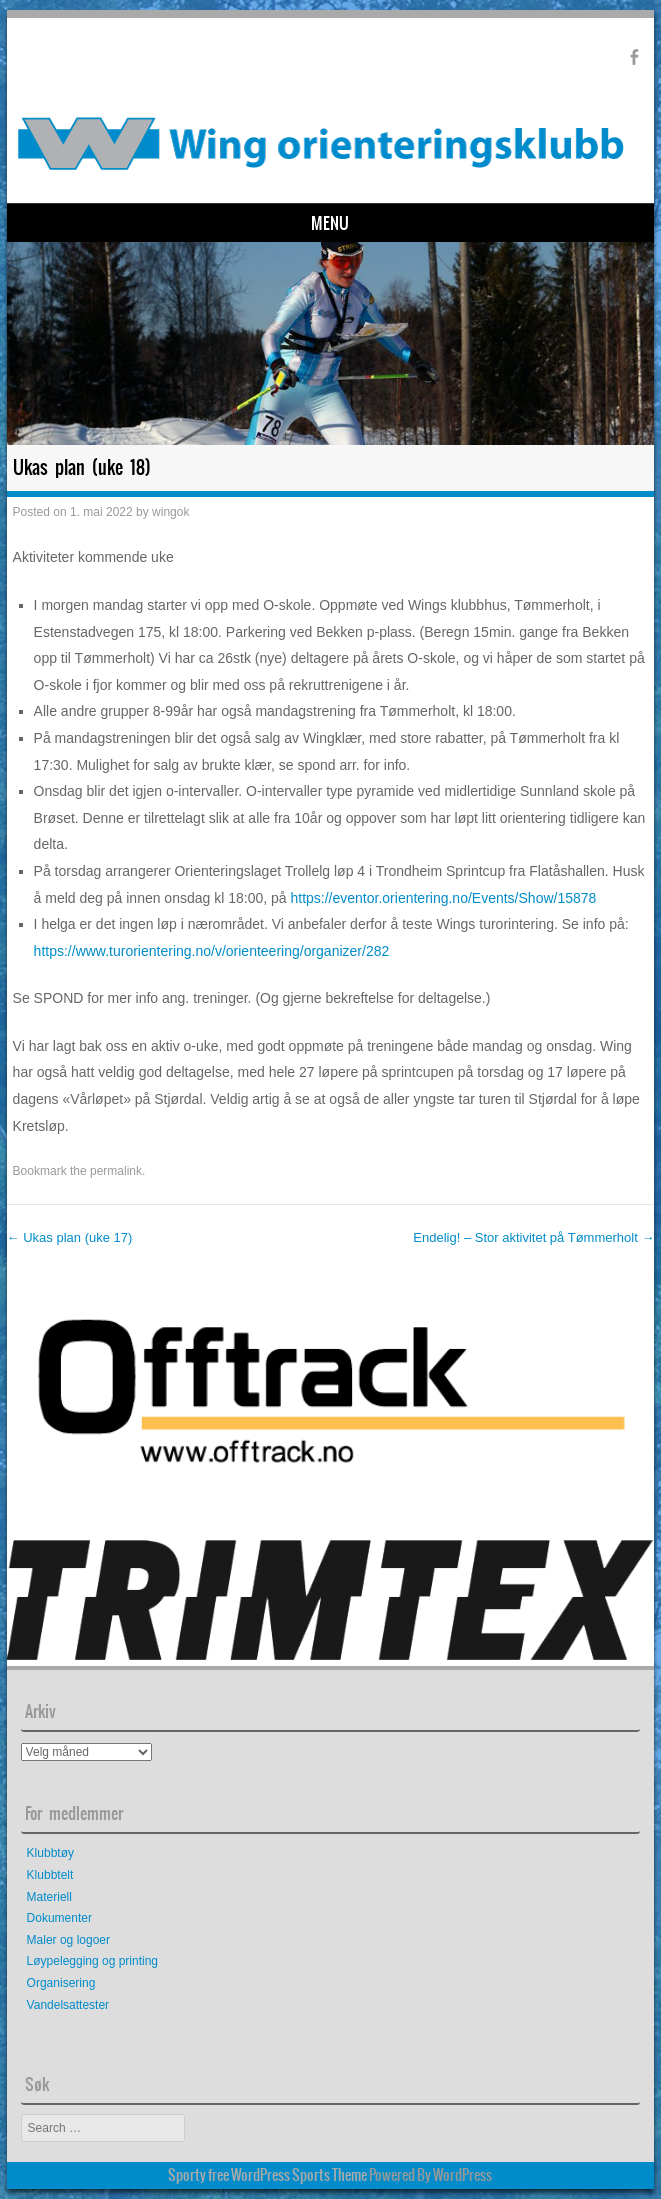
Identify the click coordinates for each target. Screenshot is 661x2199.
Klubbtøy (50, 1853)
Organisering (61, 1983)
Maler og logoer (68, 1940)
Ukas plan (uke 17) (70, 1237)
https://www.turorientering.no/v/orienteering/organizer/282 (212, 951)
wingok (170, 512)
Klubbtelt (50, 1875)
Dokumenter (59, 1918)
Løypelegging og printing (92, 1961)
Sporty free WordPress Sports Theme (267, 2175)
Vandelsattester (68, 2005)
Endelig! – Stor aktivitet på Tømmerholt (533, 1237)
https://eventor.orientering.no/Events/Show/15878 (443, 898)
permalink (116, 1171)
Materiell (49, 1897)
